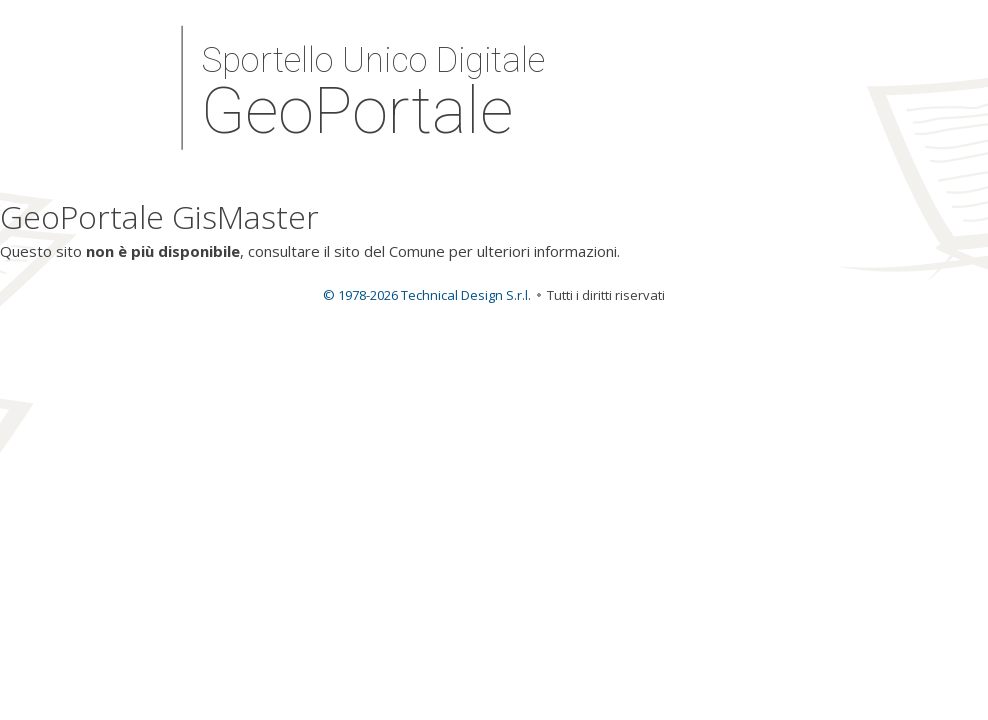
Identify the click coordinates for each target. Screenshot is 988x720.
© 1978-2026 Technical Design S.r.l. (427, 295)
